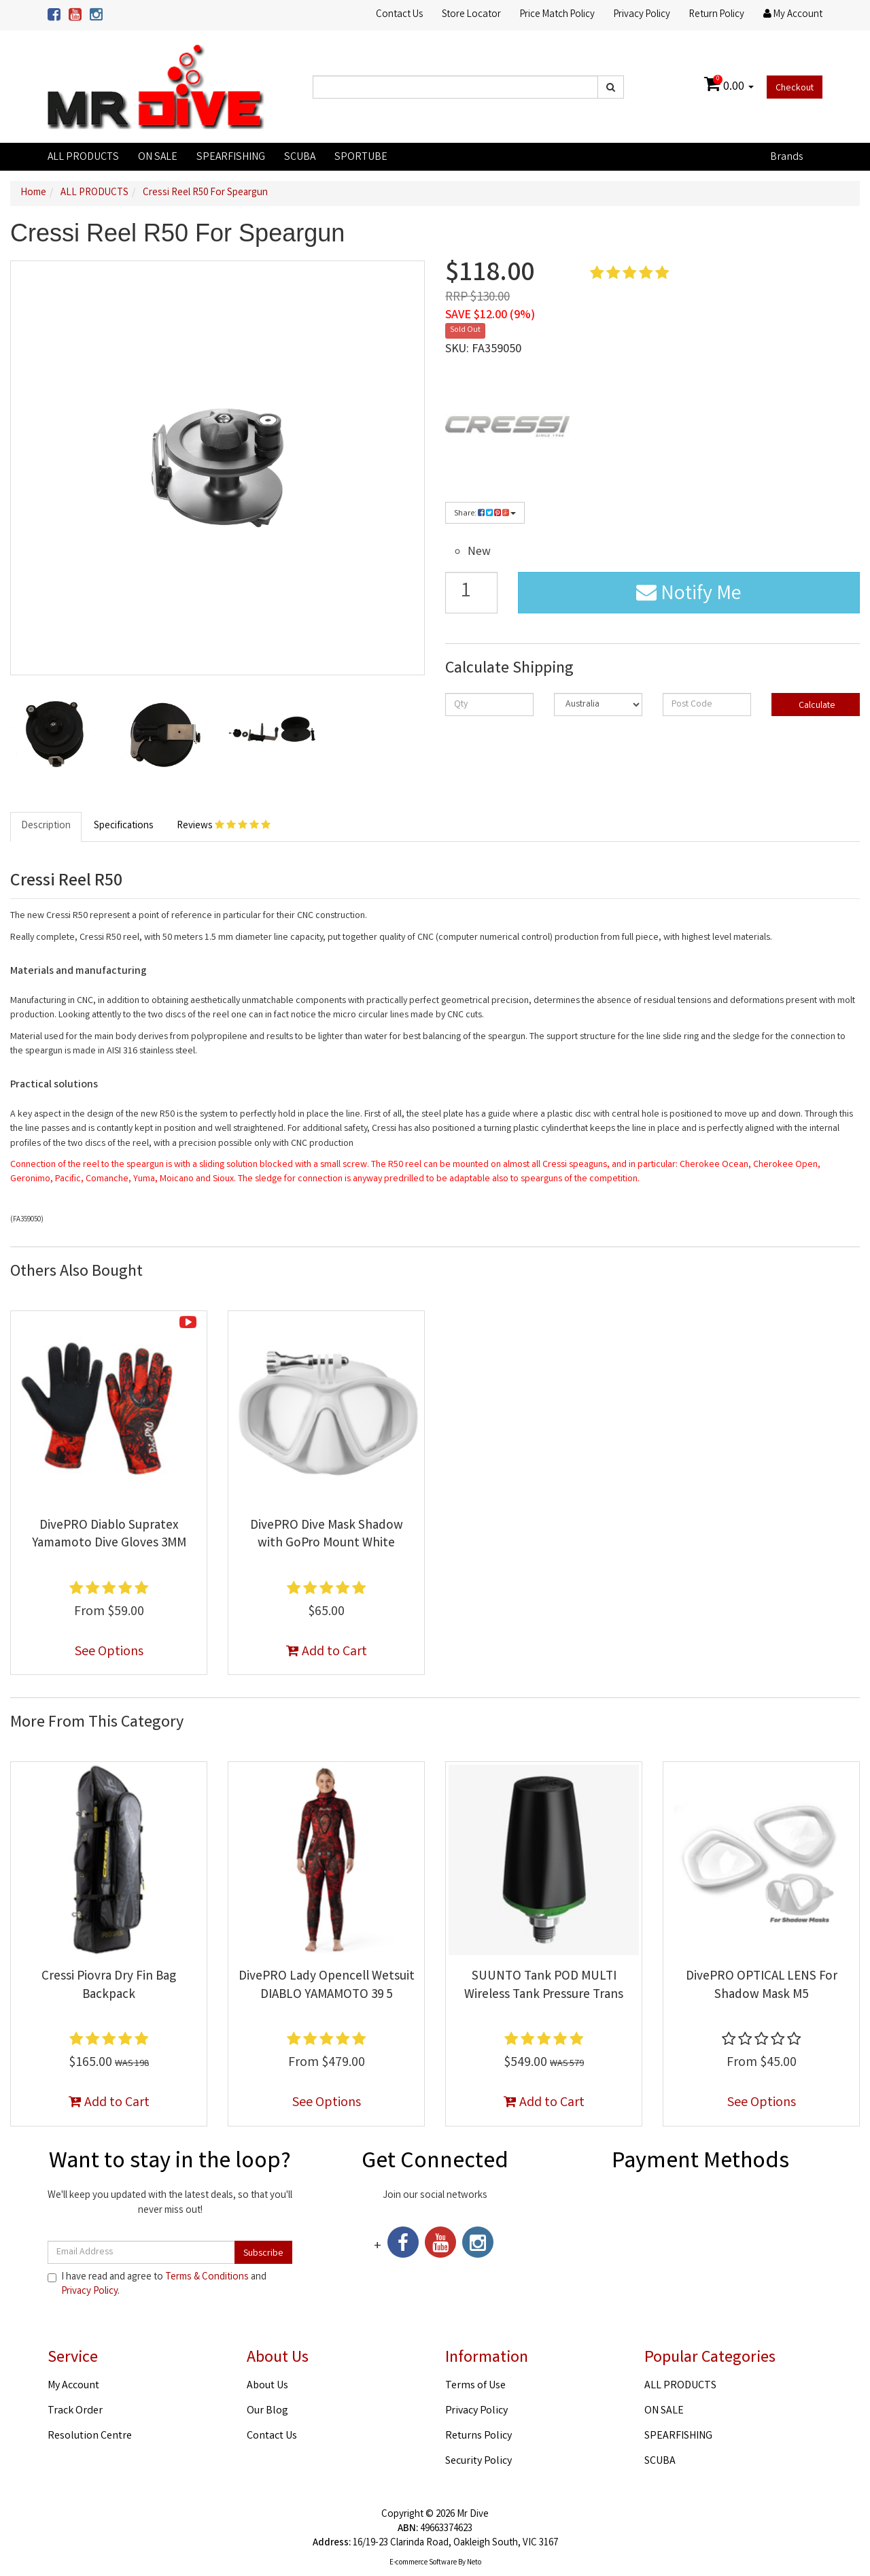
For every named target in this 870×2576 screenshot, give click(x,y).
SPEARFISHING (230, 157)
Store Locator (471, 14)
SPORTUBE (360, 157)
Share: (485, 514)
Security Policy (478, 2461)
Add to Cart (326, 1652)
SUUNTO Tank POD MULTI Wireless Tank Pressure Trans (543, 1986)
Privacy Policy (642, 14)
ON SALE (157, 157)
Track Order (75, 2411)
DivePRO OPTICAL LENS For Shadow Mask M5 (761, 1986)
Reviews (224, 826)
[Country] (598, 704)
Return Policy (716, 14)
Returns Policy (478, 2436)
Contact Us (399, 14)
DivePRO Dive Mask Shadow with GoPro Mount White (326, 1535)
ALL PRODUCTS (83, 157)
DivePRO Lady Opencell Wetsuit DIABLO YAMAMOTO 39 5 (327, 1986)
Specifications (124, 826)
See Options (109, 1652)
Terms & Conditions (207, 2277)
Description (46, 826)
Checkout (795, 88)
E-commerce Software (423, 2563)
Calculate (816, 706)
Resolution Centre (90, 2436)
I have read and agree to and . (157, 2285)
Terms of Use (475, 2386)
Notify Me (689, 595)
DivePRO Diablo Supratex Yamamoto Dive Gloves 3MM (109, 1535)
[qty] (489, 704)
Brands (786, 157)
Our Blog (267, 2411)
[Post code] (707, 704)
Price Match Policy (557, 14)
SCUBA (299, 157)
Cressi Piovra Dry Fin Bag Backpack (108, 1986)
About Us (267, 2386)
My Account (73, 2386)
